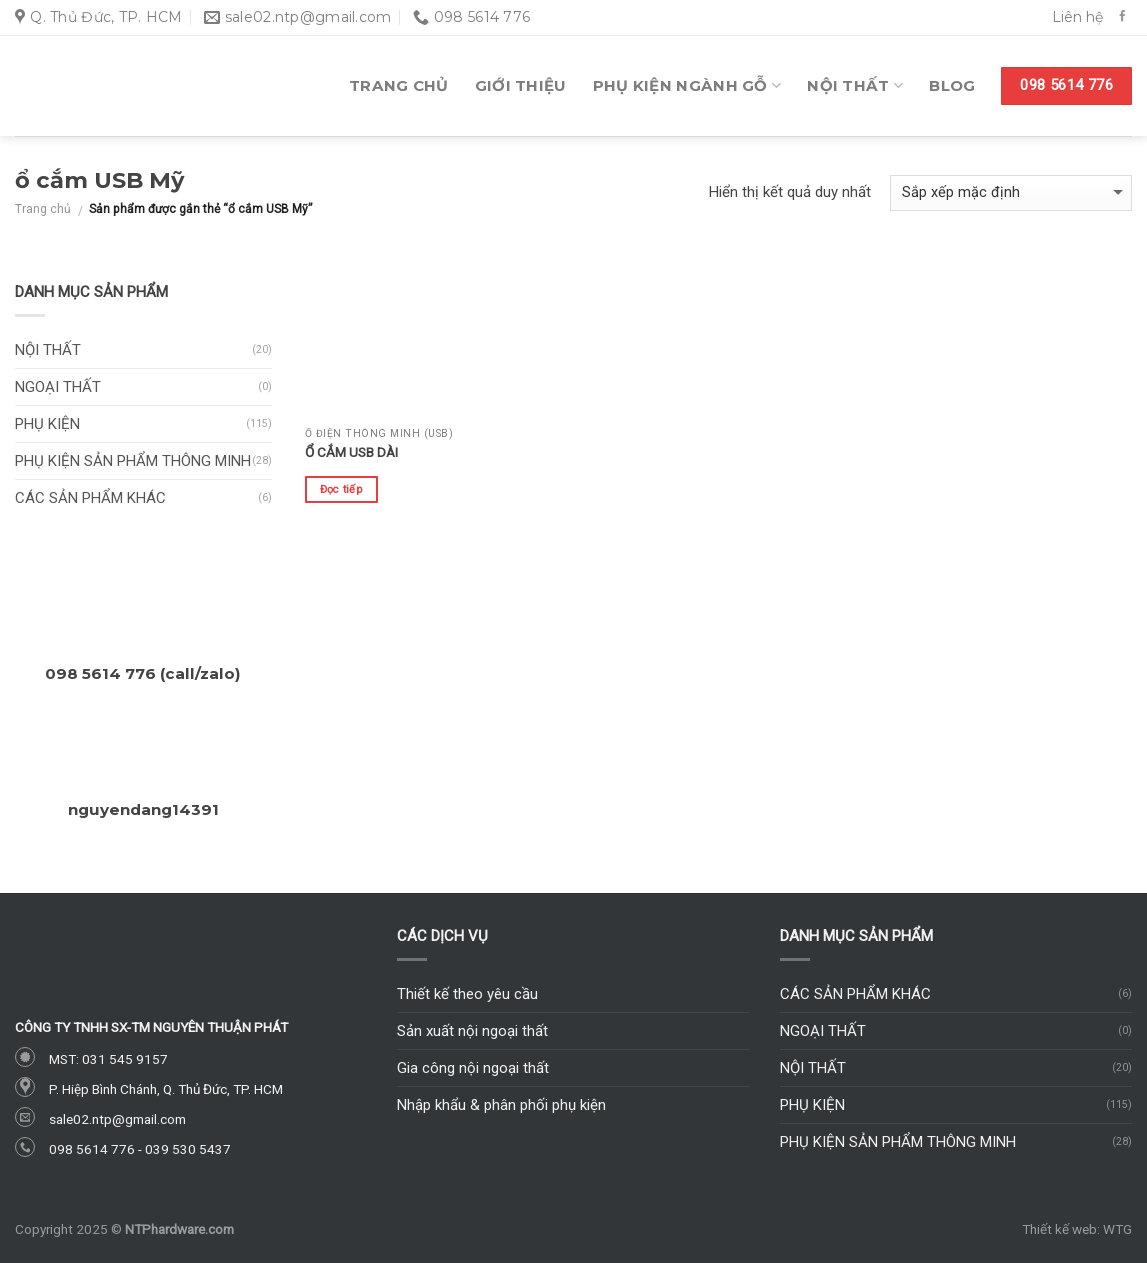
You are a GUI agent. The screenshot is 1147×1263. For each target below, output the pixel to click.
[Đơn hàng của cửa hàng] (1011, 193)
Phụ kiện (47, 424)
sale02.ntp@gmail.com (117, 1119)
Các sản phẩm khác (90, 498)
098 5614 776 (92, 1149)
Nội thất (855, 86)
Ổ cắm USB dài (351, 452)
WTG (1117, 1229)
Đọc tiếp (342, 489)
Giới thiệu (521, 85)
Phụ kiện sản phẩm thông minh (133, 461)
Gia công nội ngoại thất (473, 1068)
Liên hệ (1077, 17)
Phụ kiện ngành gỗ (687, 86)
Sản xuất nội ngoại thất (472, 1031)
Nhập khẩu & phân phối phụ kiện (501, 1105)
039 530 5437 (188, 1149)
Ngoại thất (58, 387)
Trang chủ (399, 85)
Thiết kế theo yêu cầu (467, 994)
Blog (952, 85)
